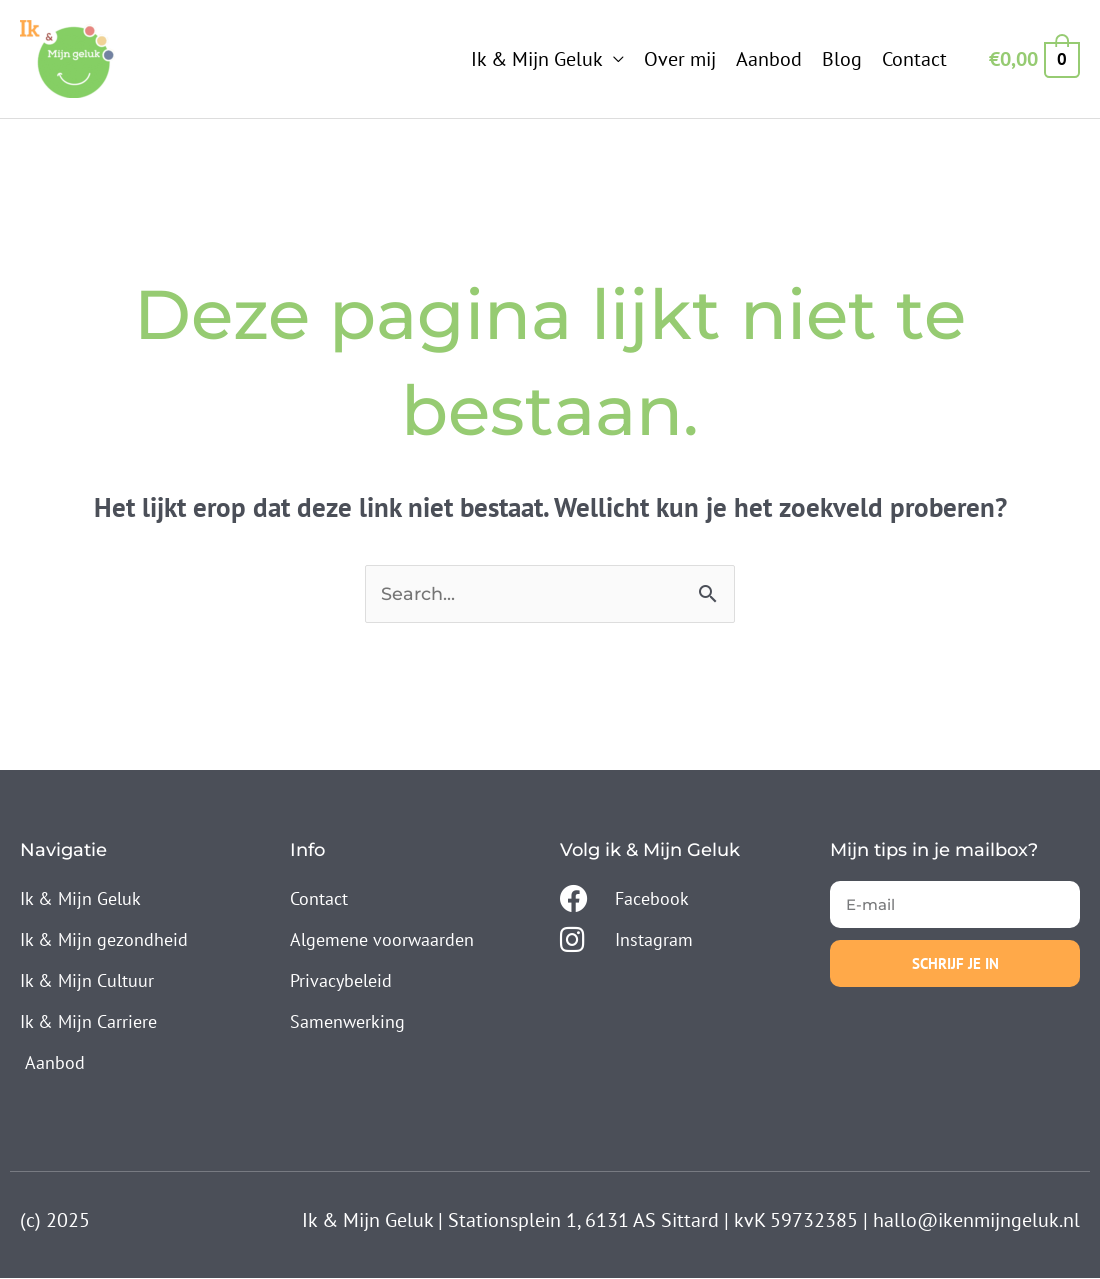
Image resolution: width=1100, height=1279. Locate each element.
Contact (914, 59)
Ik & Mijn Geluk (537, 59)
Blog (842, 59)
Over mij (680, 59)
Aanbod (769, 59)
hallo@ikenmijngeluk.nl (976, 1221)
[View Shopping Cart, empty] (1033, 59)
